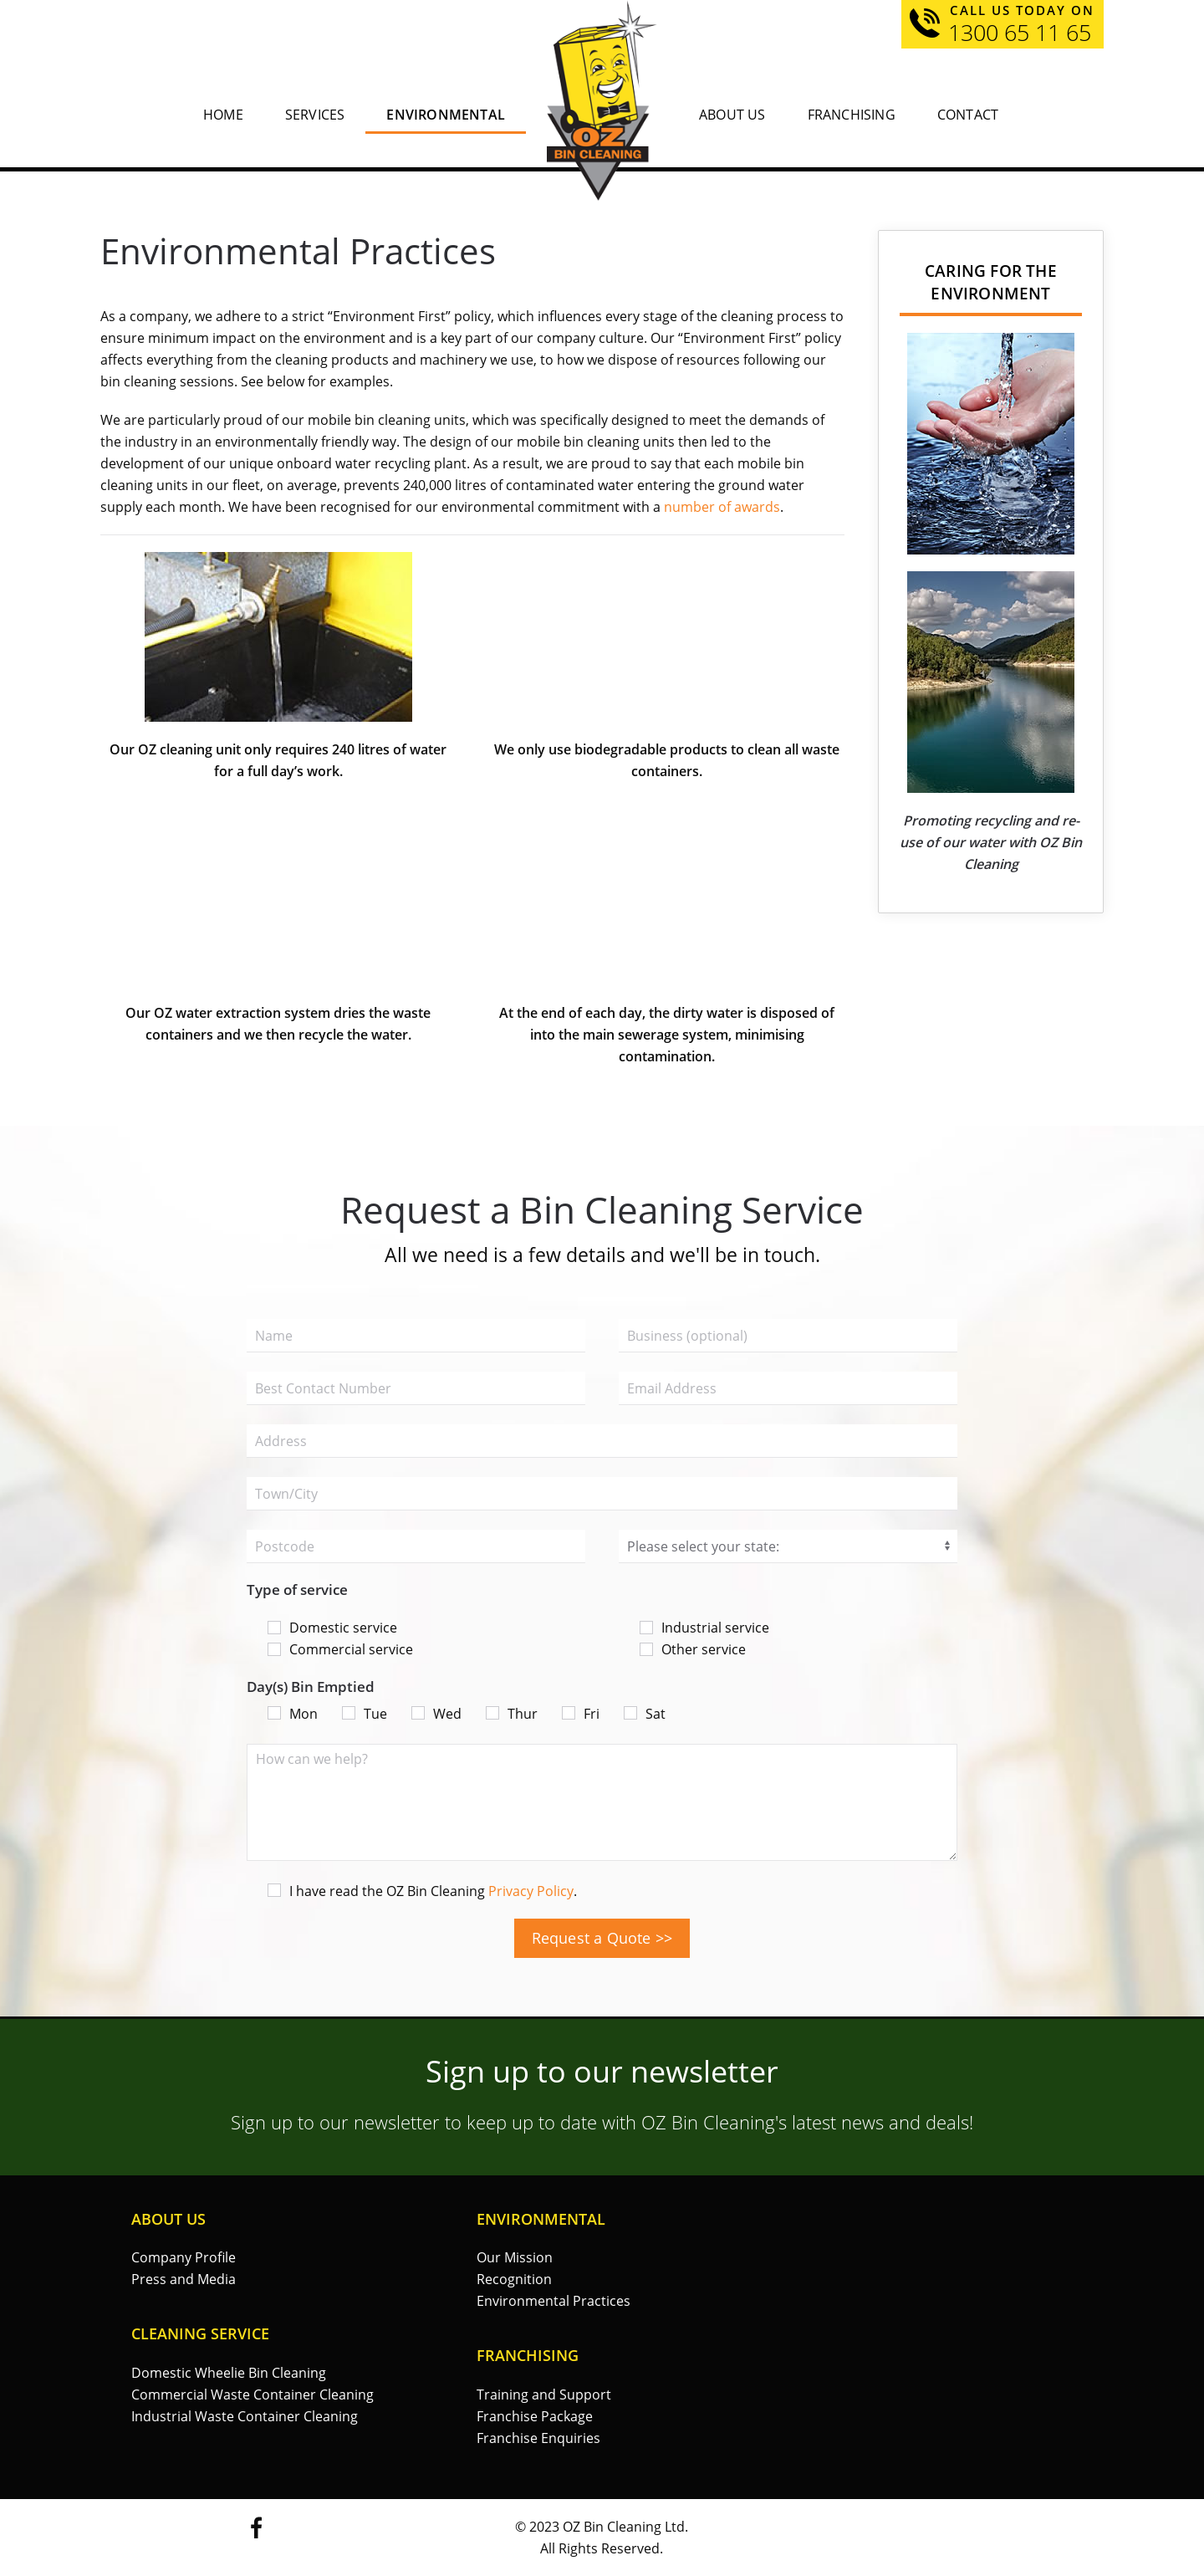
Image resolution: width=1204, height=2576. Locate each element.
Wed (436, 1714)
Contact (967, 114)
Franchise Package (535, 2416)
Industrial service (704, 1627)
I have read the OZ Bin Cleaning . (422, 1891)
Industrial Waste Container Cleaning (244, 2416)
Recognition (514, 2279)
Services (315, 114)
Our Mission (515, 2257)
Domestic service (332, 1627)
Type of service (297, 1589)
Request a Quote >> (602, 1938)
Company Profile (183, 2257)
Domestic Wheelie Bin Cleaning (228, 2373)
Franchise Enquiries (538, 2438)
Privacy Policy (531, 1891)
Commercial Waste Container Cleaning (252, 2394)
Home (223, 114)
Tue (364, 1714)
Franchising (851, 114)
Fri (580, 1714)
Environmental (445, 114)
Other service (693, 1649)
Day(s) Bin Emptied (311, 1686)
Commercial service (340, 1649)
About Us (732, 114)
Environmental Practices (553, 2301)
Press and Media (183, 2279)
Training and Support (544, 2394)
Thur (512, 1714)
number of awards (722, 507)
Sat (645, 1714)
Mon (293, 1714)
